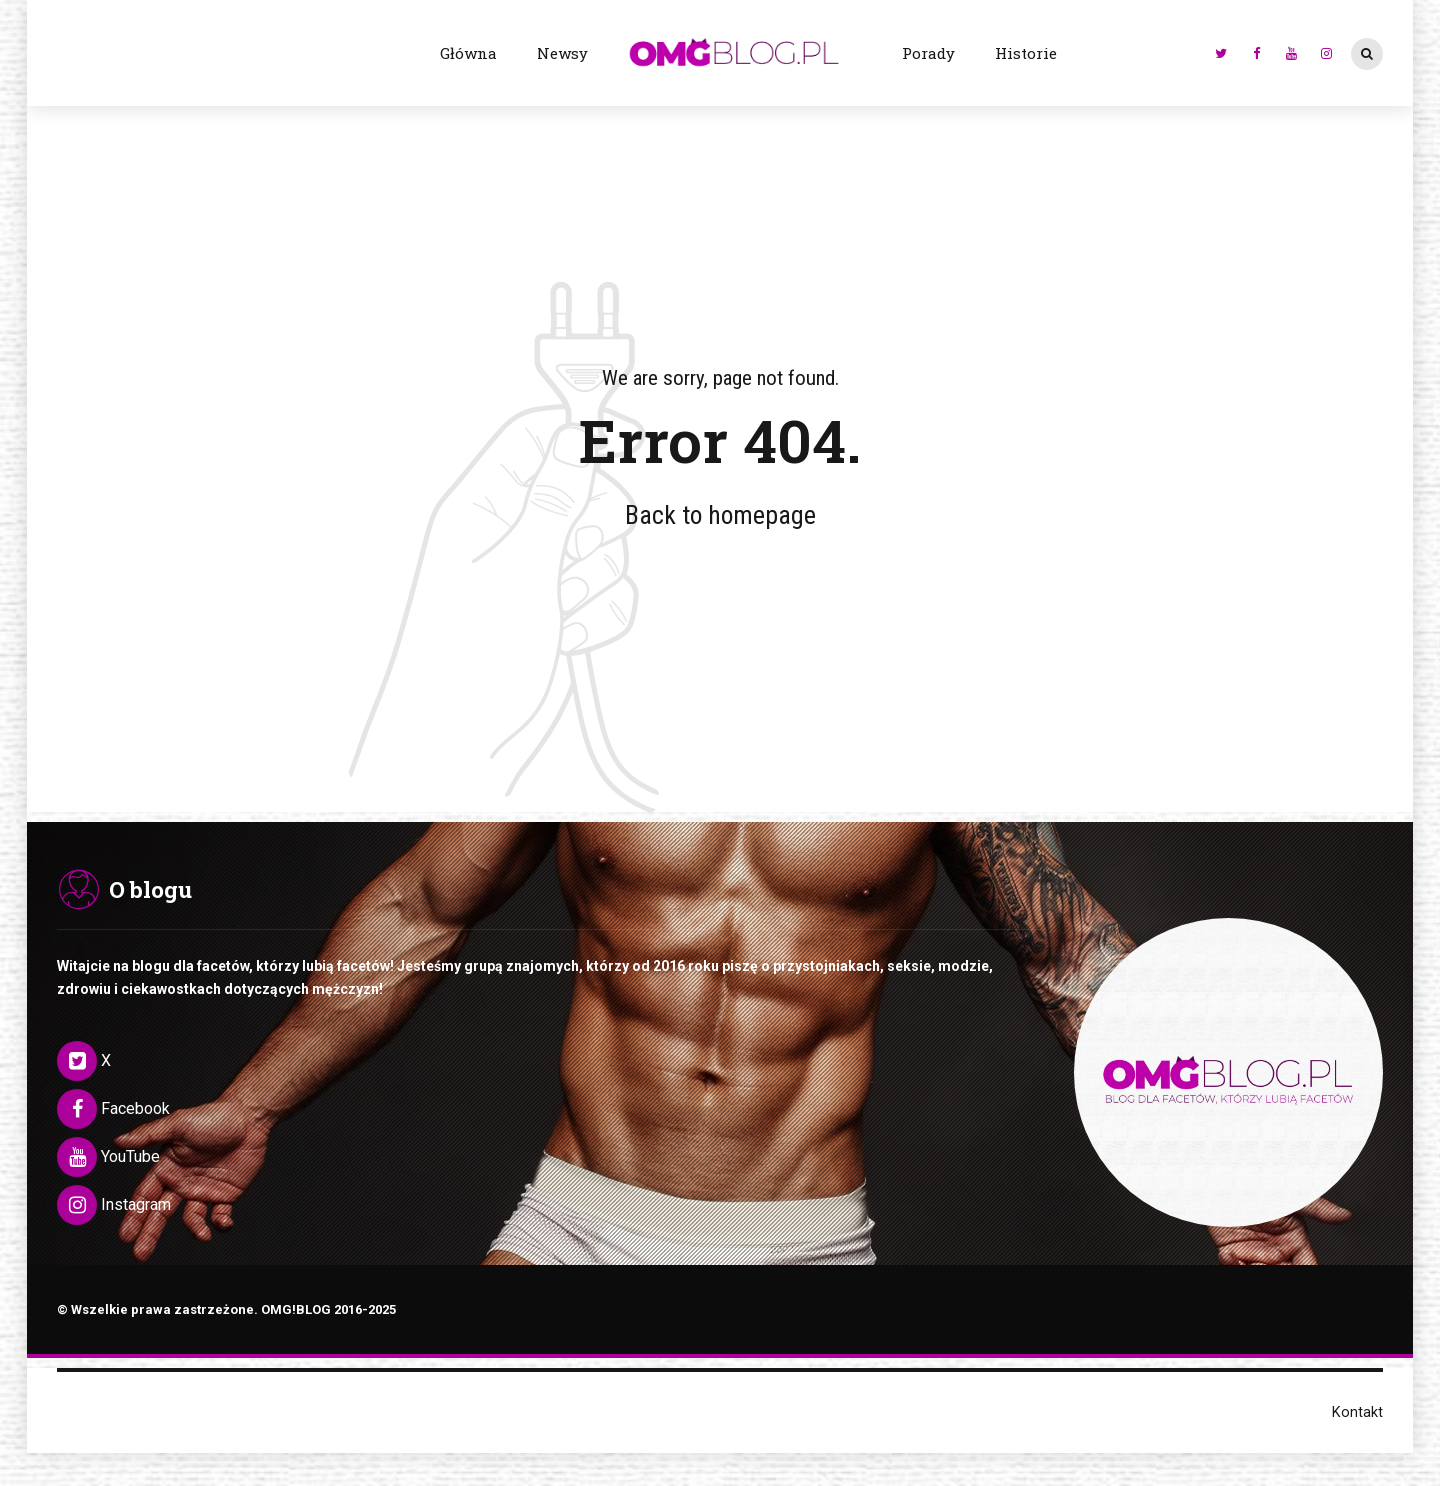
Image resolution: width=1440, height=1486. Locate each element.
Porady (928, 53)
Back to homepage (720, 515)
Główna (468, 53)
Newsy (562, 53)
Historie (1026, 53)
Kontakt (1357, 1413)
